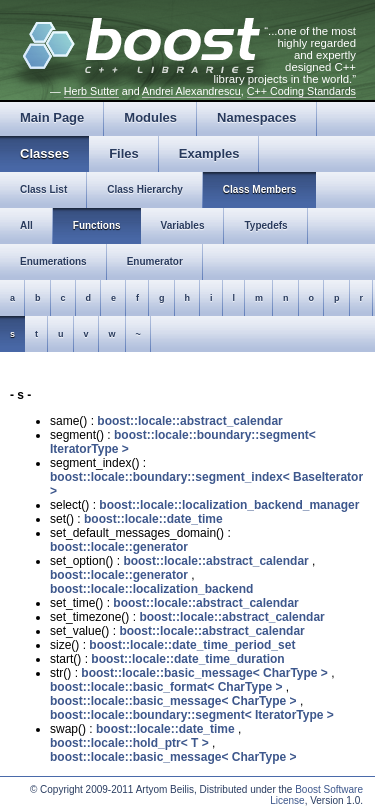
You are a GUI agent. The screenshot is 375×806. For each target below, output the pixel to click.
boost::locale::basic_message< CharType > (204, 673)
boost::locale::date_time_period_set (192, 645)
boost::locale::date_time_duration (187, 659)
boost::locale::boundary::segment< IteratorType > (192, 715)
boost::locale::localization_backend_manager (229, 505)
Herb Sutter (91, 91)
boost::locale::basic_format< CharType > (166, 687)
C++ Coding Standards (301, 91)
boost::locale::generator (119, 547)
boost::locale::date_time (153, 519)
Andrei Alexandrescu (191, 91)
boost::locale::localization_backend (151, 589)
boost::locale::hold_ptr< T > (129, 743)
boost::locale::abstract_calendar (189, 421)
